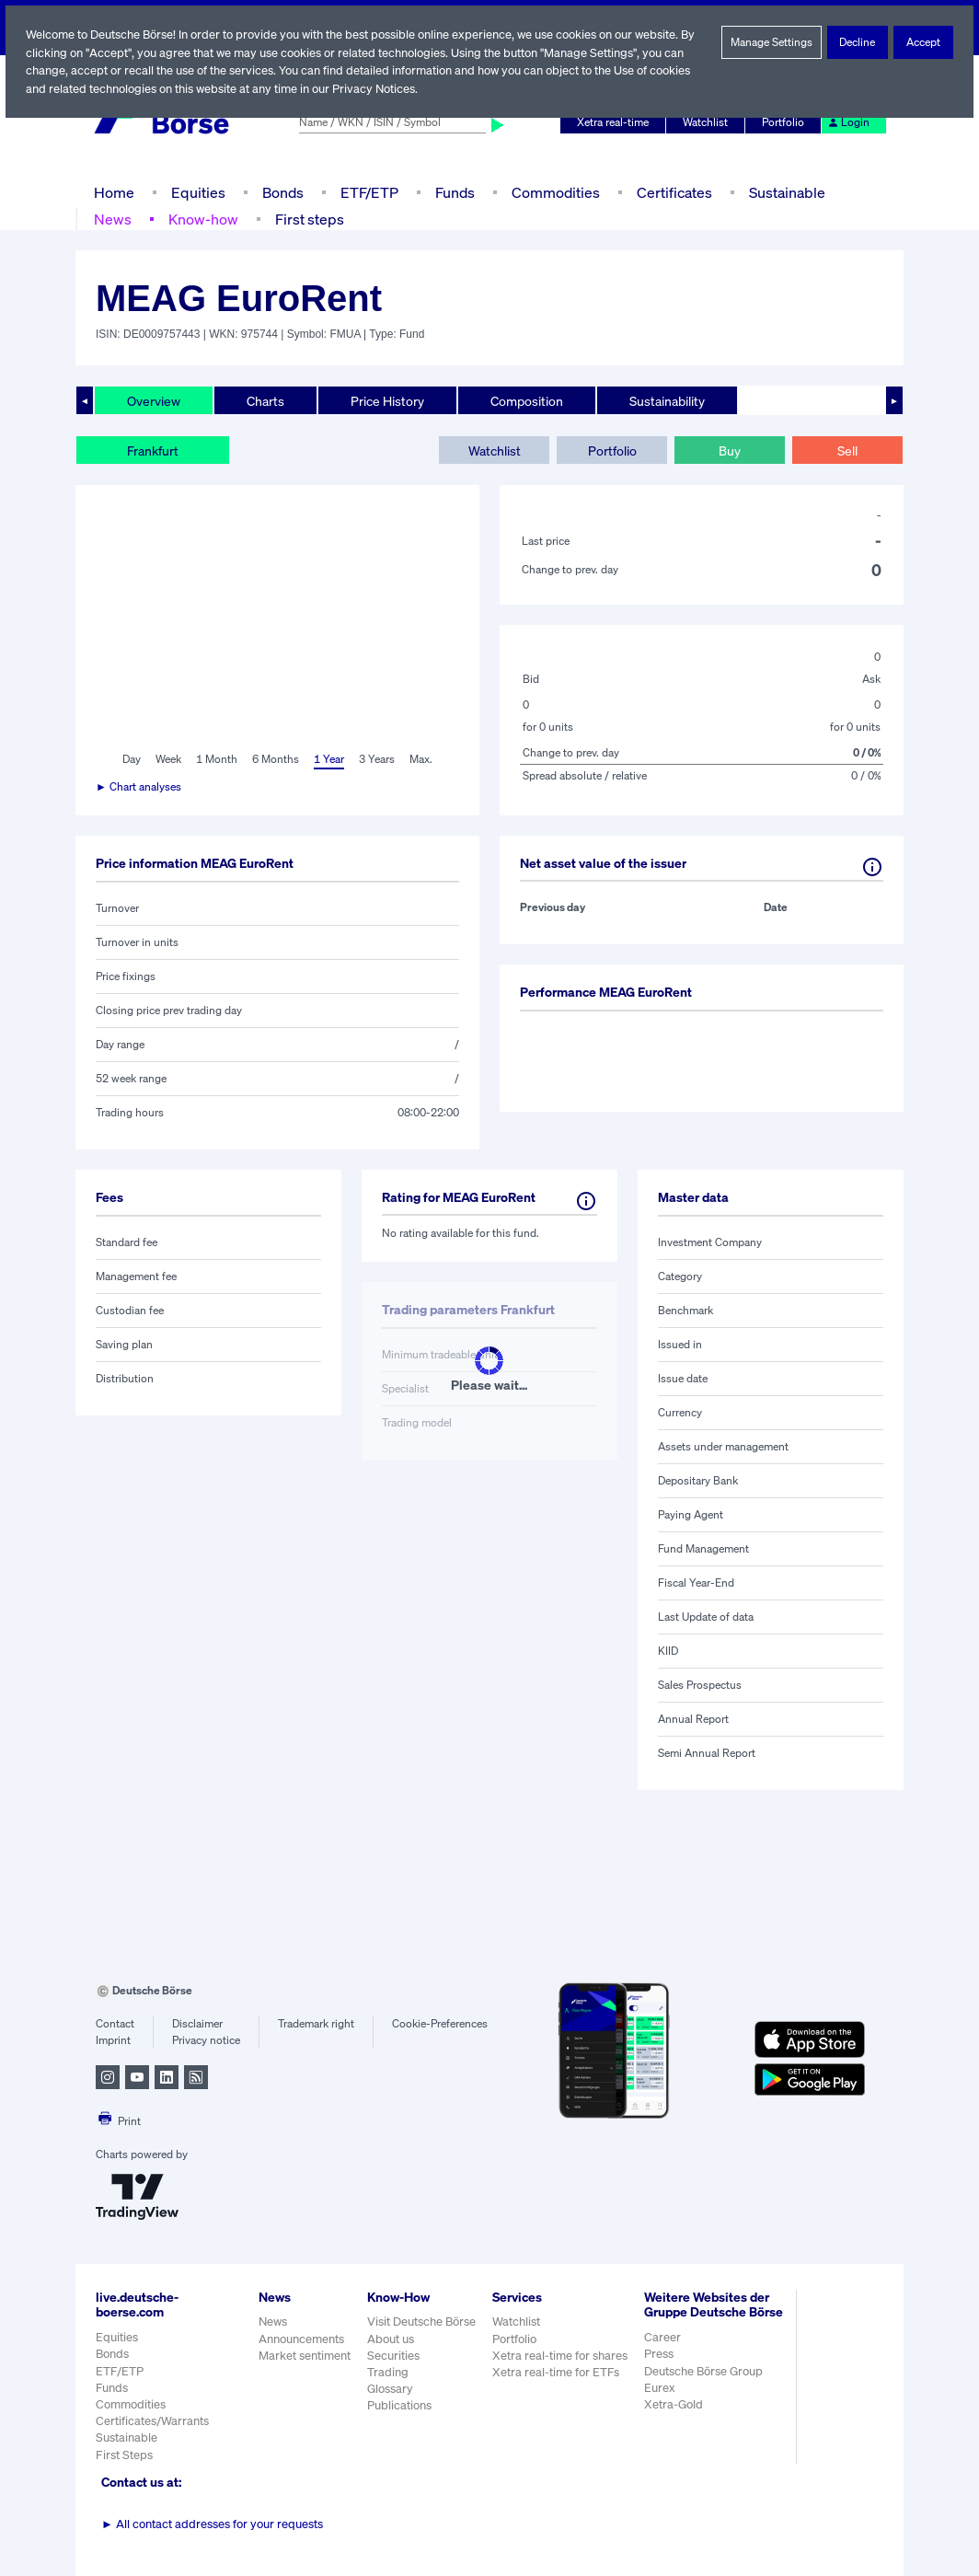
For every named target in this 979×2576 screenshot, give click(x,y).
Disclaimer (197, 2023)
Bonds (280, 192)
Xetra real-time (617, 122)
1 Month (217, 759)
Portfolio (786, 122)
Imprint (113, 2040)
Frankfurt (153, 450)
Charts (265, 400)
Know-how (201, 218)
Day (130, 759)
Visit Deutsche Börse (422, 2321)
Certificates (672, 192)
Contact (114, 2023)
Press (661, 2369)
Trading (387, 2372)
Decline (858, 42)
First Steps (124, 2455)
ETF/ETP (368, 192)
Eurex (661, 2403)
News (112, 218)
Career (664, 2353)
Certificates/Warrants (151, 2421)
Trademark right (316, 2023)
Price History (387, 400)
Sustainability (666, 400)
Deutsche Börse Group (706, 2386)
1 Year (328, 759)
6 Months (274, 759)
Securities (393, 2355)
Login (849, 122)
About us (390, 2339)
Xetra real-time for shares (561, 2355)
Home (113, 192)
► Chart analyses (139, 786)
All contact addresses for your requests (212, 2524)
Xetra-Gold (675, 2420)
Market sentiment (305, 2355)
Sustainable (785, 192)
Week (169, 759)
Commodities (555, 192)
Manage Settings (772, 42)
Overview (153, 400)
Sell (847, 450)
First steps (307, 218)
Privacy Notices (422, 89)
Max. (422, 759)
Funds (455, 192)
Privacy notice (205, 2040)
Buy (730, 450)
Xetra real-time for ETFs (558, 2372)
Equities (196, 192)
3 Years (377, 759)
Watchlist (708, 122)
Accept (923, 42)
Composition (526, 400)
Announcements (302, 2339)
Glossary (390, 2389)
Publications (399, 2405)
